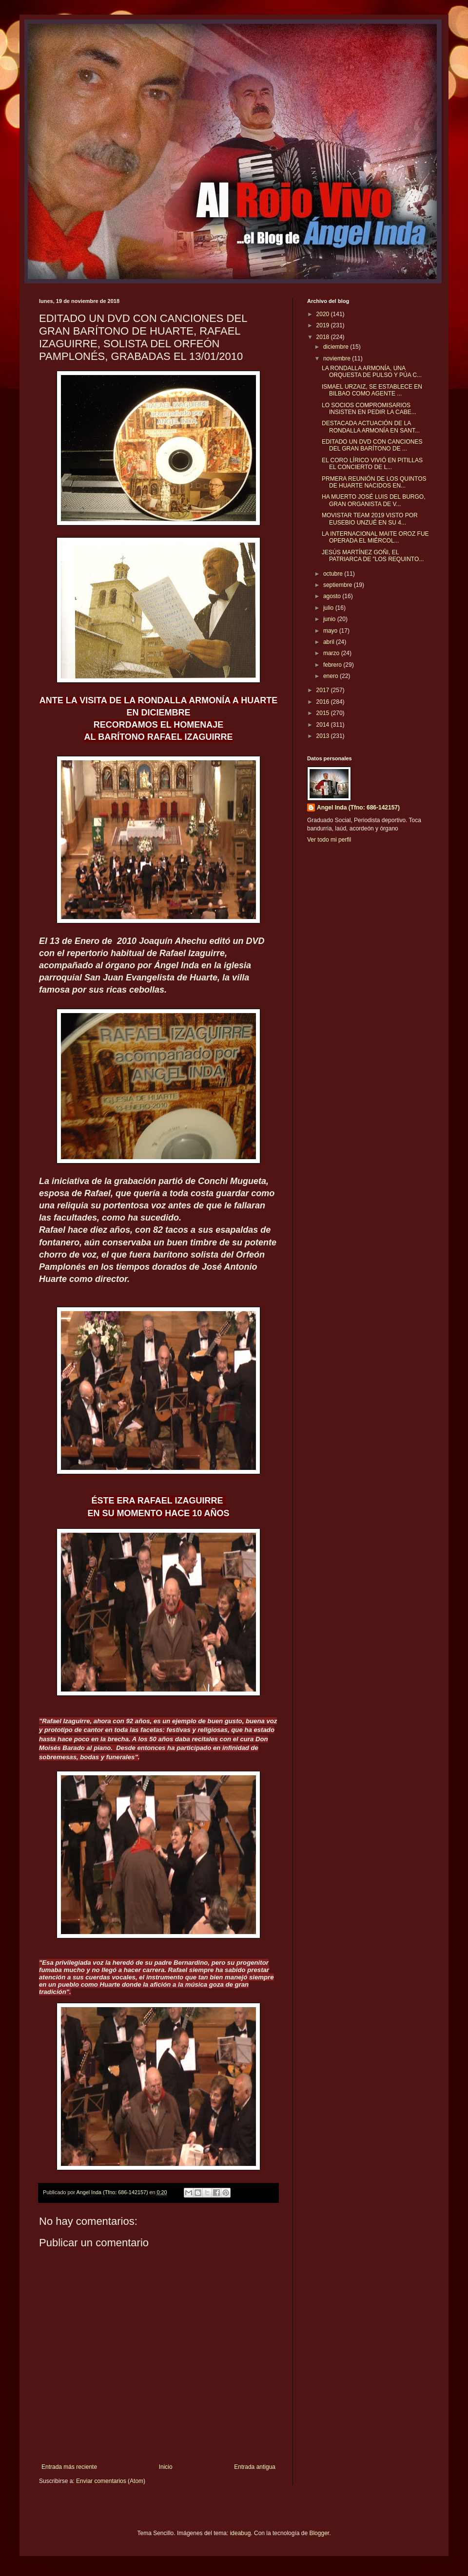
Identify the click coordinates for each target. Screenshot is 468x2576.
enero (331, 676)
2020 (323, 314)
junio (330, 619)
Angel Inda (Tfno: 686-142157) (358, 807)
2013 (323, 736)
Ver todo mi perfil (329, 839)
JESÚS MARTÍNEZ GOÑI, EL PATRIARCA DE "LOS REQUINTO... (373, 556)
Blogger (319, 2533)
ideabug (240, 2533)
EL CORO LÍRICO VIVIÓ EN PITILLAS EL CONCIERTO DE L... (372, 463)
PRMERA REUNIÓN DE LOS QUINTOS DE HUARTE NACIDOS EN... (374, 482)
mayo (331, 630)
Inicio (166, 2466)
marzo (332, 653)
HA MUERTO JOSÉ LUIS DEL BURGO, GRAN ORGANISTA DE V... (374, 500)
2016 (323, 701)
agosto (332, 596)
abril (329, 642)
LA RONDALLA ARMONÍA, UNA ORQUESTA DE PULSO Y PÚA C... (372, 371)
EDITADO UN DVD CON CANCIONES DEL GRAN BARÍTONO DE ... (372, 445)
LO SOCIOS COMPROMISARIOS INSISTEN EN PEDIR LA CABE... (369, 408)
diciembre (336, 346)
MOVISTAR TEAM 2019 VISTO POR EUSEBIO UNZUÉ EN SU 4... (370, 519)
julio (329, 607)
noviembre (337, 358)
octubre (333, 573)
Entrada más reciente (69, 2466)
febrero (333, 664)
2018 (323, 337)
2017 (323, 690)
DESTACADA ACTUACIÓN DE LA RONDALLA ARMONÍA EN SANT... (371, 426)
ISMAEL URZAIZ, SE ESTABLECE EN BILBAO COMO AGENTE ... (372, 390)
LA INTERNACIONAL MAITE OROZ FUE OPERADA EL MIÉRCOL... (375, 537)
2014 (323, 724)
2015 (323, 713)
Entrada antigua (254, 2466)
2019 (323, 325)
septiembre (338, 585)
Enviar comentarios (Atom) (110, 2481)
